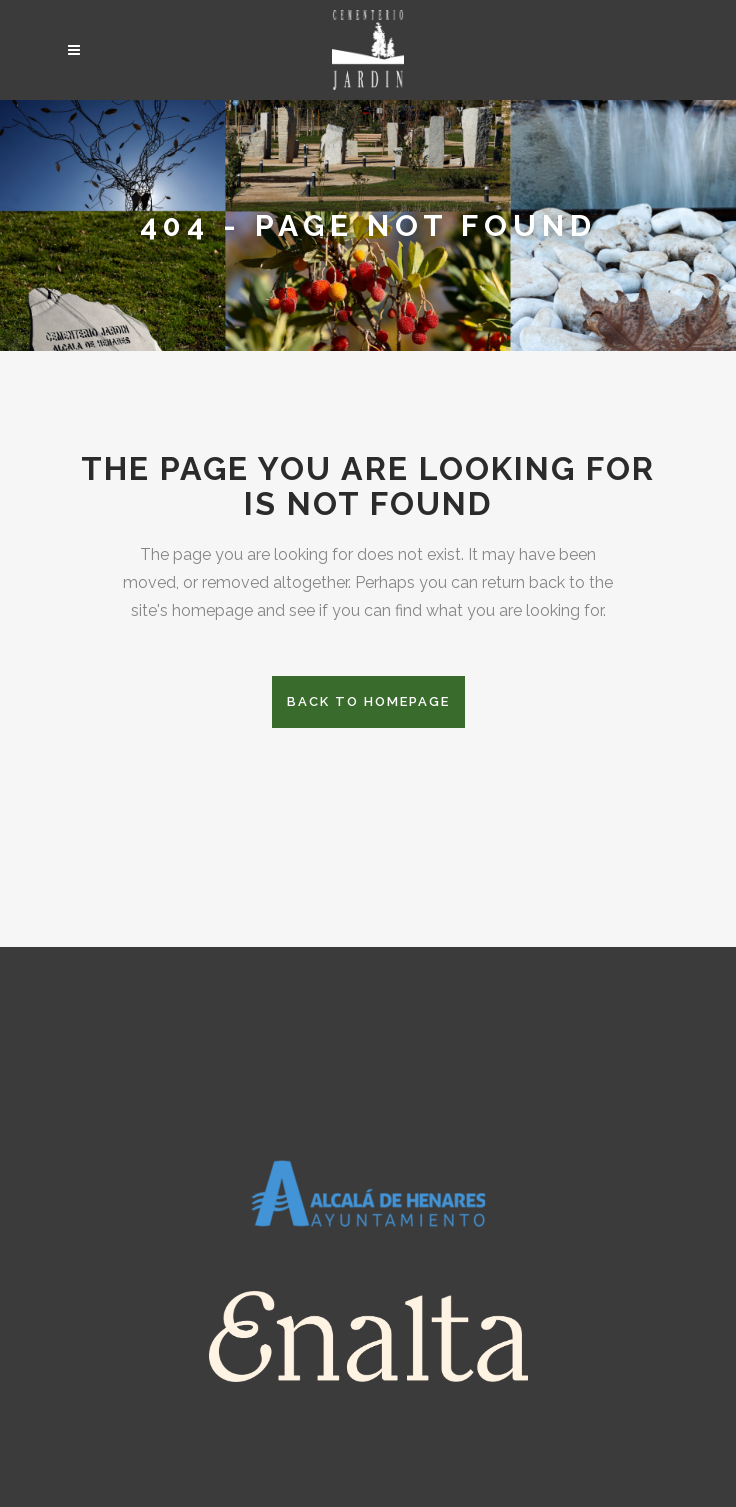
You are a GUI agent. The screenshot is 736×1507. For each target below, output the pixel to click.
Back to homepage (368, 701)
